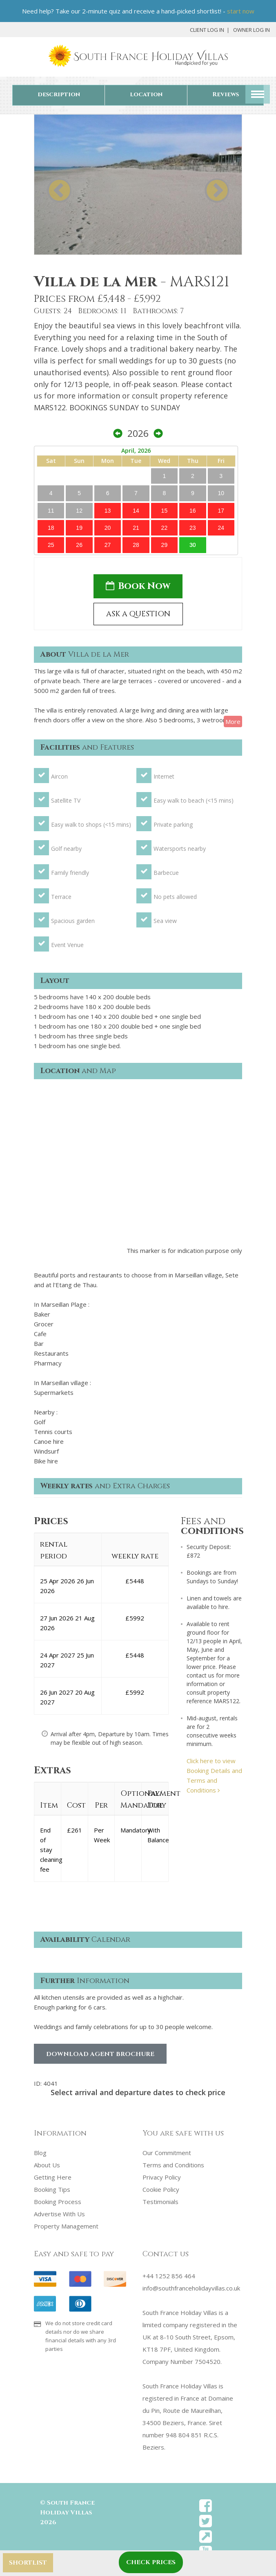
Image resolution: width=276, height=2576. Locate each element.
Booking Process (57, 2202)
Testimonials (160, 2202)
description (59, 94)
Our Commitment (166, 2153)
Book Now (138, 586)
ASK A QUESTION (138, 614)
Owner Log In (251, 29)
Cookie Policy (160, 2189)
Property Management (66, 2226)
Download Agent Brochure (100, 2054)
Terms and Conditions (173, 2165)
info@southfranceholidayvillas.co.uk (191, 2288)
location (146, 94)
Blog (40, 2153)
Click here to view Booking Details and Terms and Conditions (214, 1775)
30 (192, 545)
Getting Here (52, 2177)
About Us (47, 2165)
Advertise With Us (59, 2214)
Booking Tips (52, 2189)
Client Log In (207, 29)
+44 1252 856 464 (168, 2276)
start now (240, 11)
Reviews (225, 94)
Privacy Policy (161, 2177)
